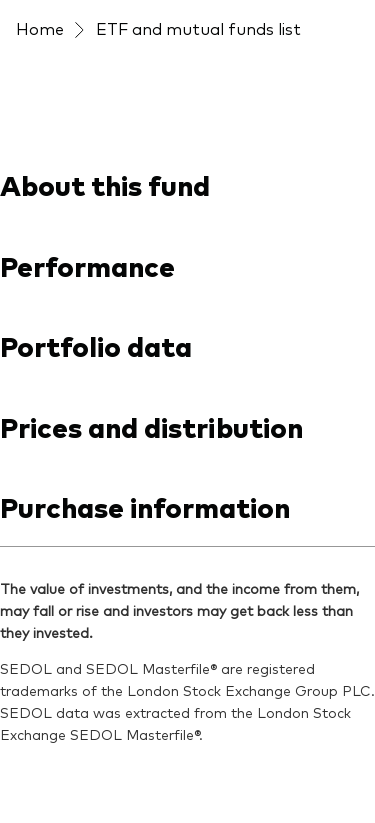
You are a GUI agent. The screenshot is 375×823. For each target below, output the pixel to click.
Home (40, 28)
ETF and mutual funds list (198, 28)
